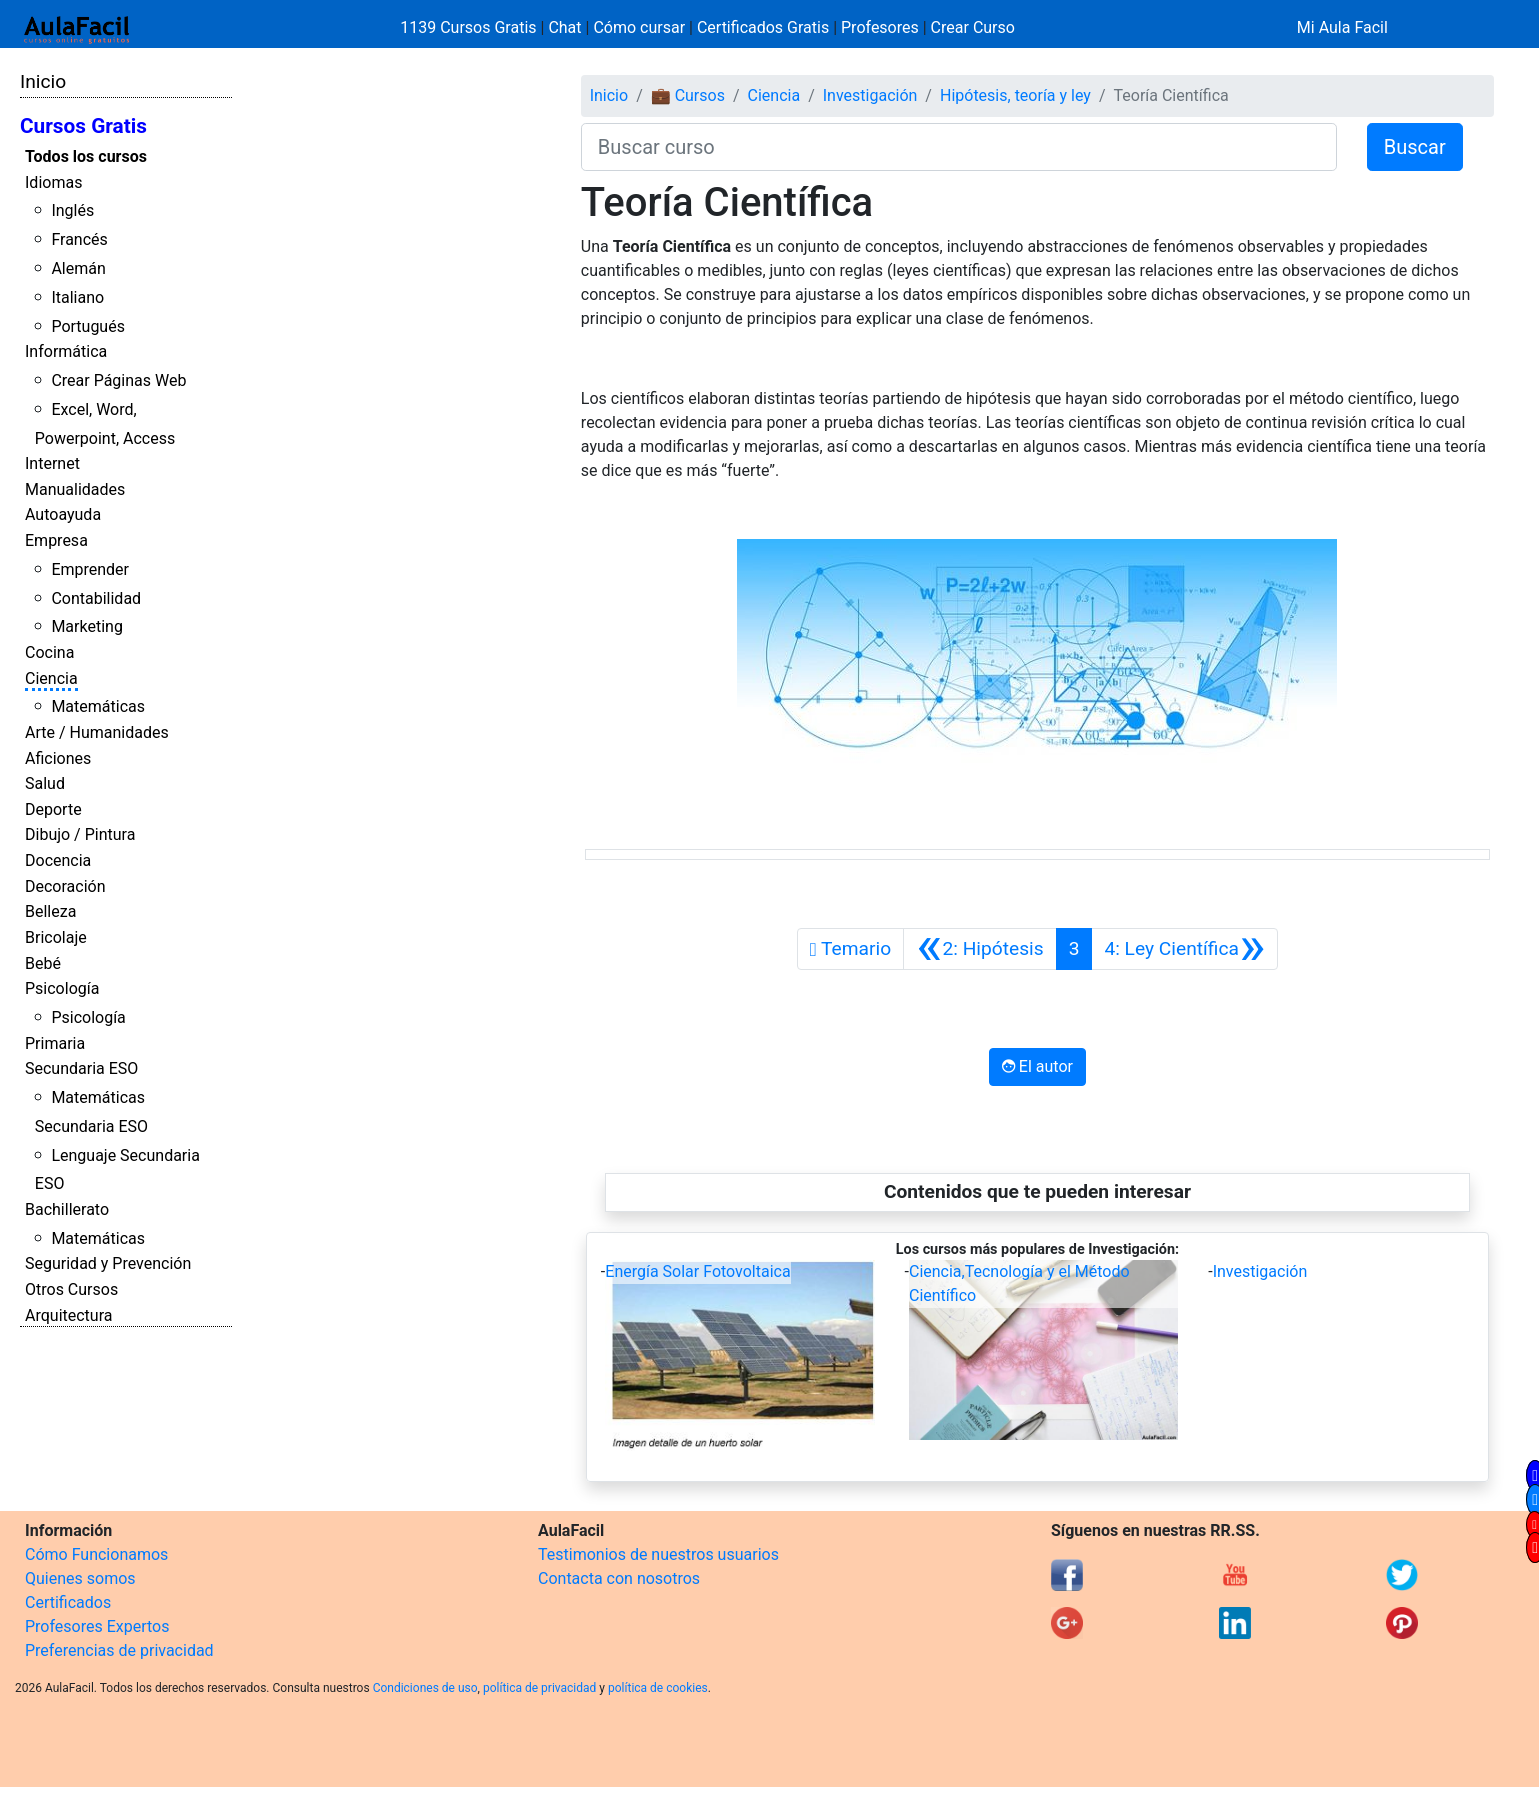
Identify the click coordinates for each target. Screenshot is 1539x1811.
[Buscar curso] (959, 147)
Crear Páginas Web (118, 380)
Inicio (43, 81)
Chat (564, 27)
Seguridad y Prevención (108, 1263)
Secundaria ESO (81, 1068)
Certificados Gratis (763, 27)
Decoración (65, 886)
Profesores (880, 27)
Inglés (72, 210)
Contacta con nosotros (619, 1578)
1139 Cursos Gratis (470, 27)
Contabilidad (96, 598)
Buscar (1415, 147)
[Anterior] (979, 949)
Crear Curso (973, 27)
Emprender (90, 569)
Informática (66, 351)
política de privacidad (539, 1688)
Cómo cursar (639, 27)
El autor (1037, 1066)
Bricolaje (56, 937)
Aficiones (58, 758)
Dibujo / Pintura (80, 834)
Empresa (56, 540)
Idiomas (53, 182)
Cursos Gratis (83, 126)
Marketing (86, 626)
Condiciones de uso (425, 1688)
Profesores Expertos (97, 1626)
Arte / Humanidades (97, 732)
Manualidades (75, 489)
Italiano (77, 297)
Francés (79, 239)
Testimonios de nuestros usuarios (658, 1554)
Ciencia (51, 678)
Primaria (55, 1043)
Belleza (50, 911)
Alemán (78, 268)
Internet (52, 463)
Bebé (43, 963)
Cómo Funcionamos (96, 1554)
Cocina (49, 652)
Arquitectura (68, 1315)
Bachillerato (67, 1209)
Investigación (870, 95)
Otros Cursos (71, 1289)
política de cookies (658, 1688)
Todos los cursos (86, 156)
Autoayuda (63, 514)
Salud (45, 783)
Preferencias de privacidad (119, 1650)
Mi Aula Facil (1342, 27)
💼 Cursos (688, 95)
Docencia (58, 860)
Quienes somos (80, 1578)
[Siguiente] (1184, 949)
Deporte (53, 809)
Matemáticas (98, 706)
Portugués (88, 326)
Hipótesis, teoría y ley (1015, 95)
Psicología (62, 988)
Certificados (68, 1602)
